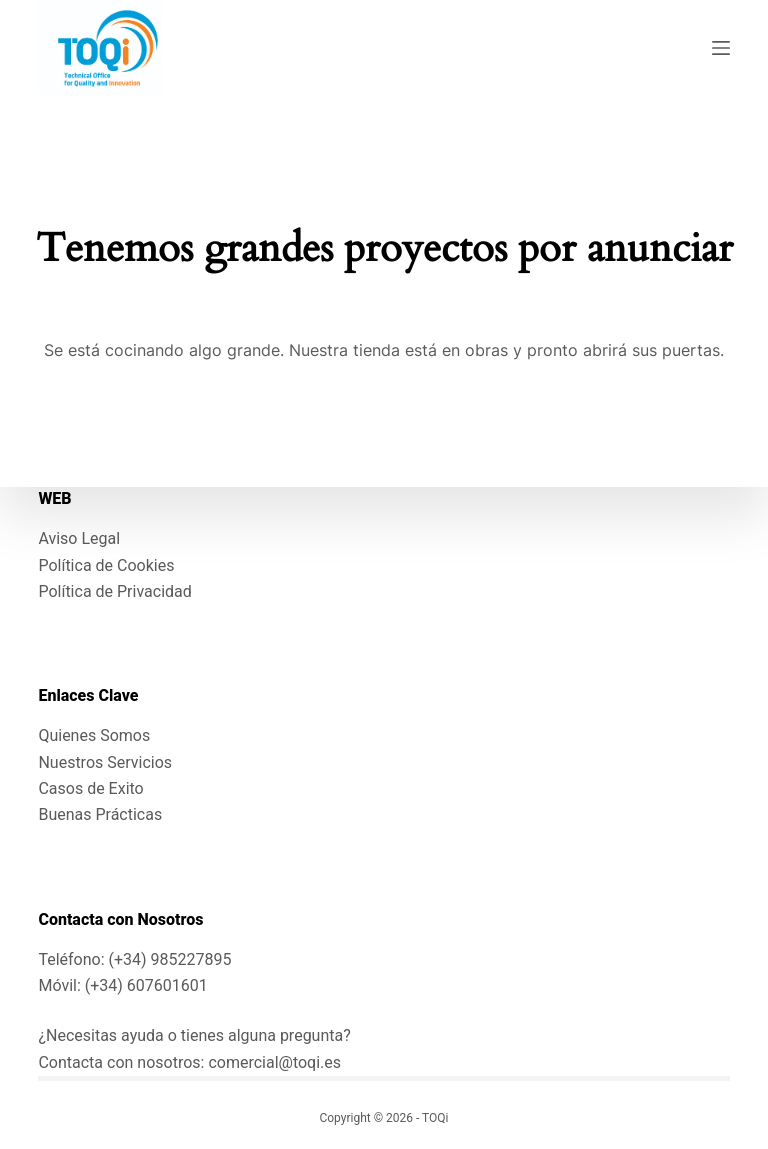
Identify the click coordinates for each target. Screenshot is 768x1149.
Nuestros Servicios (105, 762)
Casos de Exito (90, 788)
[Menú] (721, 48)
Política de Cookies (106, 565)
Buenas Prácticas (100, 814)
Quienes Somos (94, 735)
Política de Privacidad (114, 591)
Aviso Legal (79, 538)
